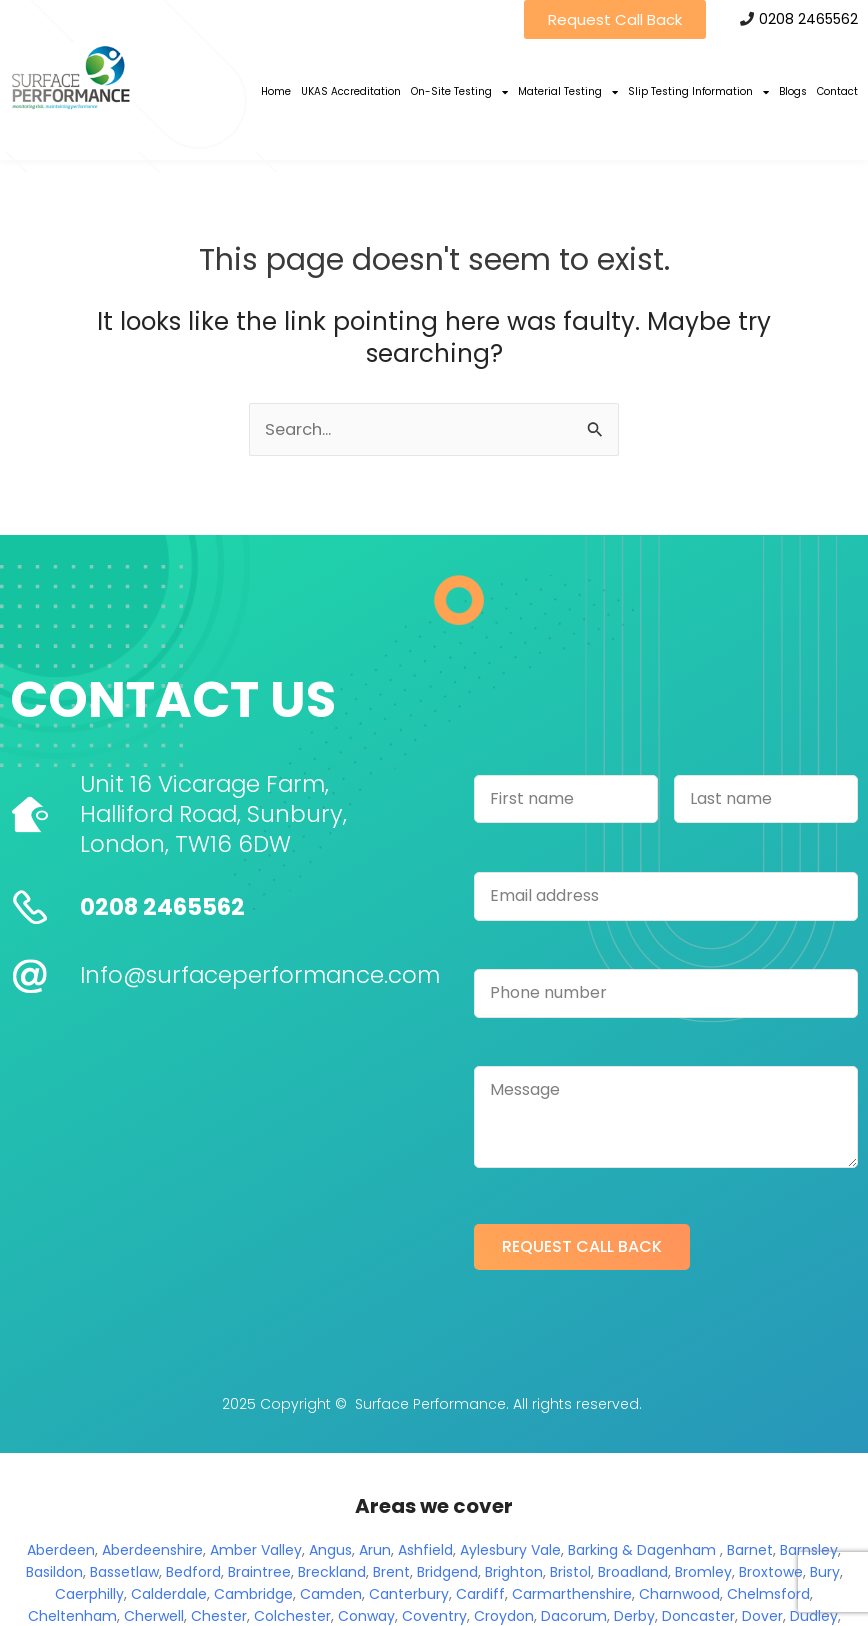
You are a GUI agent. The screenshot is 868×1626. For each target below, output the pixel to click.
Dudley (814, 1616)
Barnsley (809, 1550)
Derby (634, 1616)
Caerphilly (89, 1594)
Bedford (193, 1572)
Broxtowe (771, 1572)
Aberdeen (61, 1550)
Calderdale (169, 1594)
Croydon (504, 1616)
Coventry (434, 1616)
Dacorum (574, 1616)
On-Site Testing (459, 92)
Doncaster (698, 1616)
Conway (366, 1616)
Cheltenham (72, 1616)
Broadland (633, 1572)
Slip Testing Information (698, 92)
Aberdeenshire (152, 1550)
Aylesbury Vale (510, 1550)
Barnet (750, 1550)
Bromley (703, 1572)
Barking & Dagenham (642, 1550)
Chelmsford (768, 1594)
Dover (762, 1616)
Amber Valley (256, 1550)
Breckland (332, 1572)
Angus (330, 1550)
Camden (331, 1594)
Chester (219, 1616)
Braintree (259, 1572)
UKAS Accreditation (351, 91)
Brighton (514, 1572)
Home (276, 91)
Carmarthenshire (572, 1594)
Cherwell (154, 1616)
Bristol (570, 1572)
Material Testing (568, 92)
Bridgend (447, 1572)
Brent (391, 1572)
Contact (837, 91)
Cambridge (253, 1594)
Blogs (793, 91)
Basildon (54, 1572)
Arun (375, 1550)
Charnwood (679, 1594)
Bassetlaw (124, 1572)
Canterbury (409, 1594)
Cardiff (480, 1594)
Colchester (292, 1616)
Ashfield (425, 1550)
